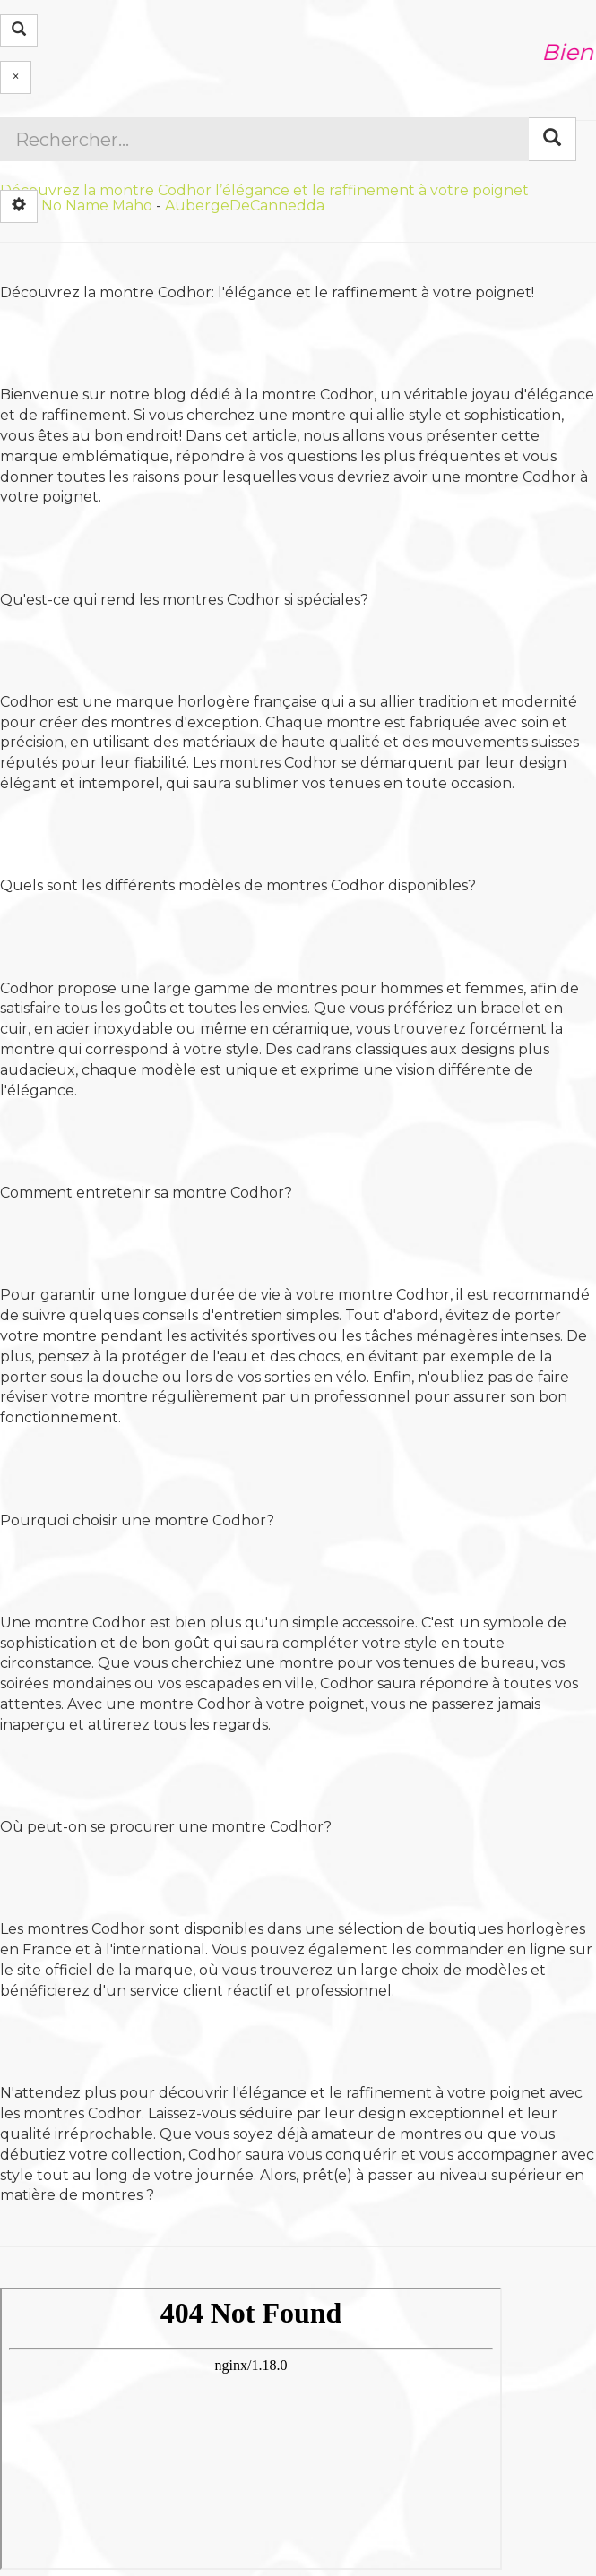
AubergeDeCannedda (244, 204)
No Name (74, 204)
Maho (132, 204)
